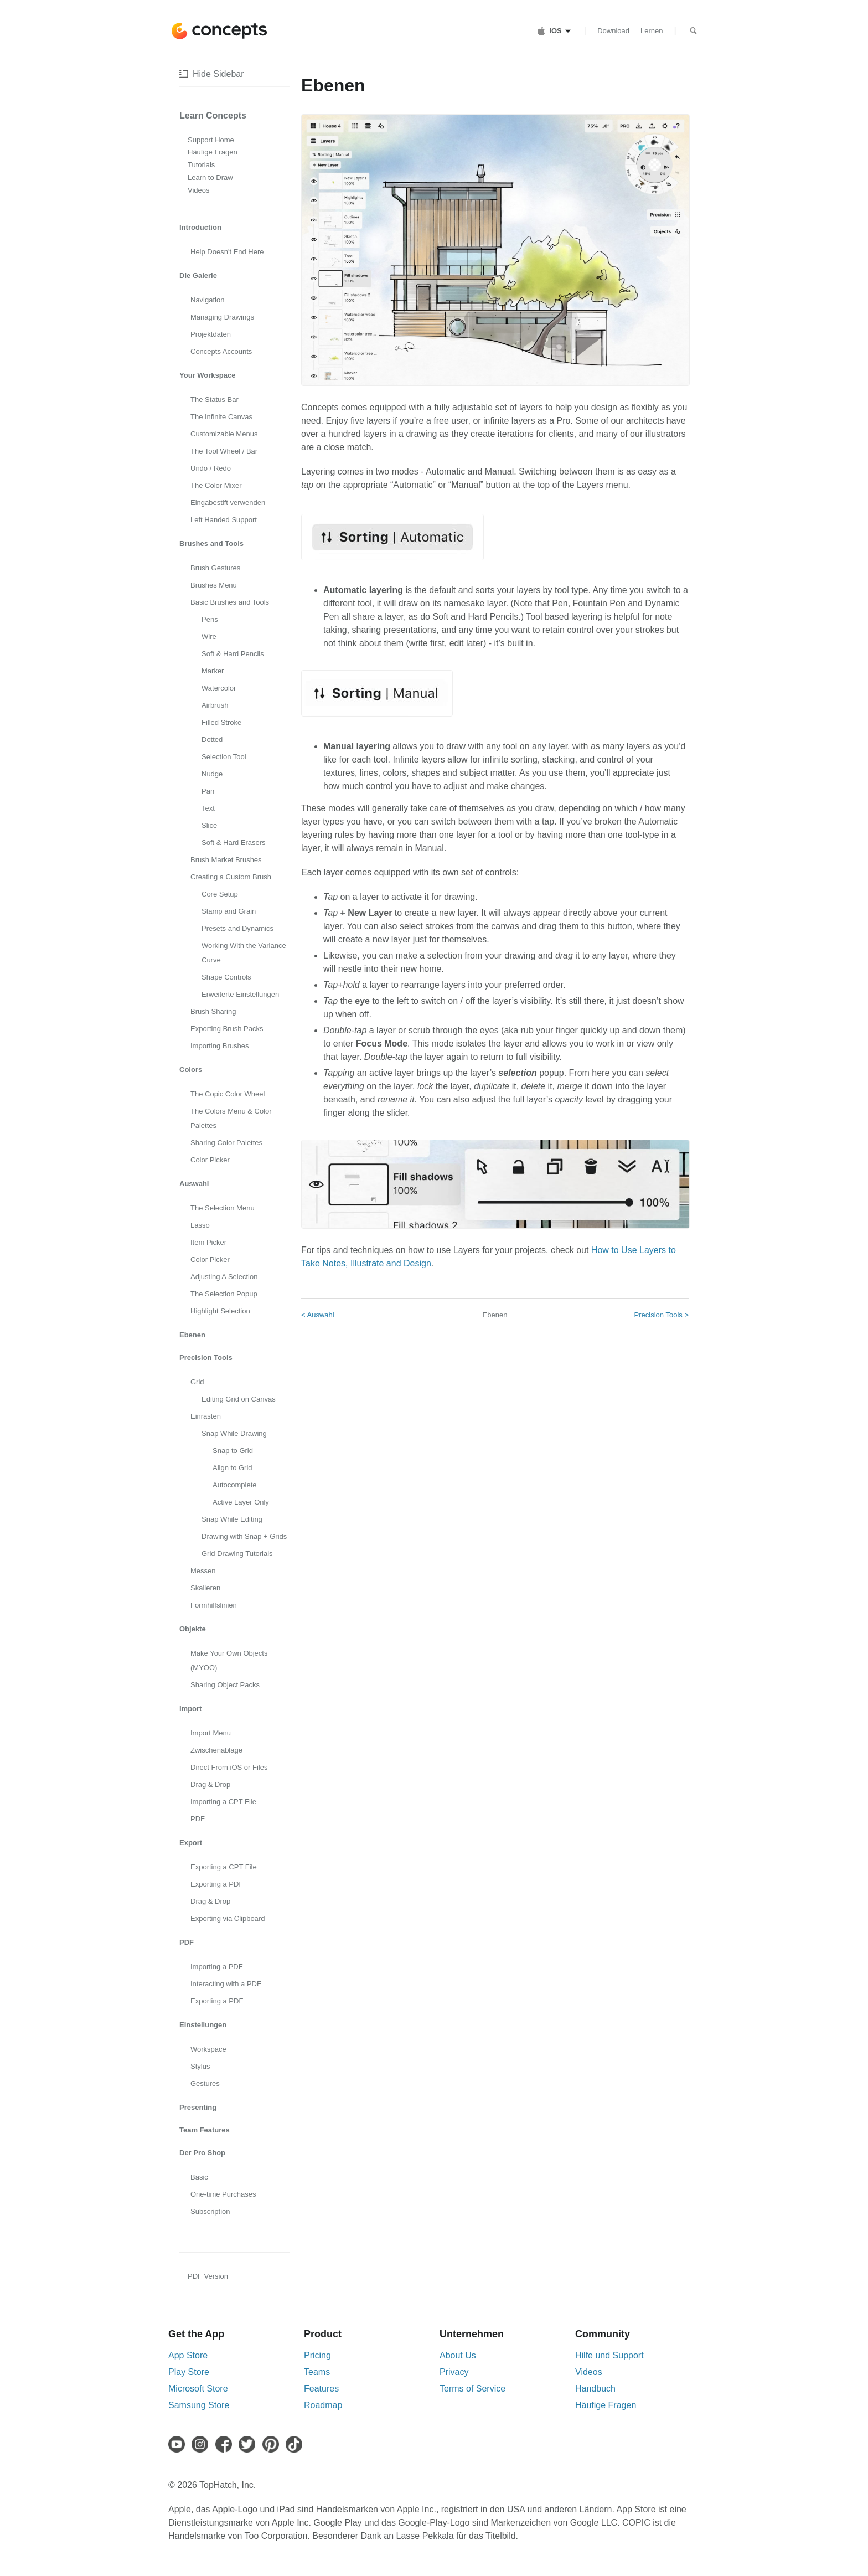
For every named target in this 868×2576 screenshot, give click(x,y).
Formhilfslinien (213, 1605)
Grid (197, 1382)
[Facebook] (225, 2444)
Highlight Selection (220, 1311)
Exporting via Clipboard (227, 1918)
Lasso (200, 1225)
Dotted (212, 739)
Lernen (651, 31)
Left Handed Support (223, 520)
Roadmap (323, 2405)
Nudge (212, 774)
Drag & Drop (210, 1784)
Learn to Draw (210, 177)
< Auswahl (317, 1315)
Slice (209, 825)
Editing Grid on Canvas (239, 1399)
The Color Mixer (215, 485)
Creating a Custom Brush (230, 877)
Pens (210, 619)
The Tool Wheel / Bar (223, 451)
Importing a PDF (216, 1966)
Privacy (454, 2372)
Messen (203, 1571)
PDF (197, 1819)
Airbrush (215, 705)
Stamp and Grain (229, 911)
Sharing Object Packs (225, 1685)
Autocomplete (235, 1485)
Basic (199, 2177)
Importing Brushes (219, 1046)
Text (208, 808)
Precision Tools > (661, 1315)
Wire (209, 636)
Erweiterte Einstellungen (240, 994)
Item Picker (208, 1242)
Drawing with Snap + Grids (244, 1536)
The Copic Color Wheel (227, 1094)
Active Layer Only (241, 1502)
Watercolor (219, 688)
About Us (458, 2355)
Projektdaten (210, 334)
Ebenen (495, 1315)
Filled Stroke (221, 722)
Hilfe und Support (609, 2355)
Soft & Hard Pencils (233, 654)
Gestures (205, 2083)
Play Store (188, 2372)
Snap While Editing (232, 1519)
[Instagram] (202, 2444)
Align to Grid (232, 1468)
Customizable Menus (223, 434)
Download (613, 31)
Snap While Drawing (234, 1433)
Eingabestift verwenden (227, 502)
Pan (208, 791)
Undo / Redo (210, 468)
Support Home (211, 140)
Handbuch (595, 2388)
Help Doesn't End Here (227, 252)
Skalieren (205, 1588)
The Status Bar (214, 399)
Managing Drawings (222, 317)
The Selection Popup (223, 1294)
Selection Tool (224, 757)
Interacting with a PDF (225, 1984)
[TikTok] (296, 2444)
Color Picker (210, 1160)
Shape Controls (226, 977)
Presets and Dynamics (237, 928)
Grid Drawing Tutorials (237, 1553)
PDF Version (208, 2276)
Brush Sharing (213, 1011)
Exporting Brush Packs (227, 1028)
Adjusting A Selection (223, 1276)
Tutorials (201, 165)
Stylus (200, 2066)
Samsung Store (198, 2405)
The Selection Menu (222, 1208)
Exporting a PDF (216, 1884)
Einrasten (205, 1416)
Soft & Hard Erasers (234, 842)
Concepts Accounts (221, 351)
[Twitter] (249, 2444)
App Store (188, 2355)
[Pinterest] (272, 2444)
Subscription (210, 2211)
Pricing (317, 2355)
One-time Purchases (223, 2194)
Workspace (208, 2049)
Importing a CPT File (223, 1801)
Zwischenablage (216, 1750)
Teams (317, 2372)
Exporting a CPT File (223, 1867)
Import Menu (210, 1733)
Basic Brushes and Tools (229, 602)
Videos (199, 190)
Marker (213, 671)
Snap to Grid (233, 1450)
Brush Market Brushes (226, 860)
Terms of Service (472, 2388)
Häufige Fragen (212, 152)
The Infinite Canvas (221, 417)
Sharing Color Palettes (226, 1142)
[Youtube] (178, 2444)
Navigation (207, 300)
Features (321, 2388)
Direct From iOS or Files (228, 1767)
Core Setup (220, 894)
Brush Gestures (215, 568)
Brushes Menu (213, 585)
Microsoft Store (198, 2388)
